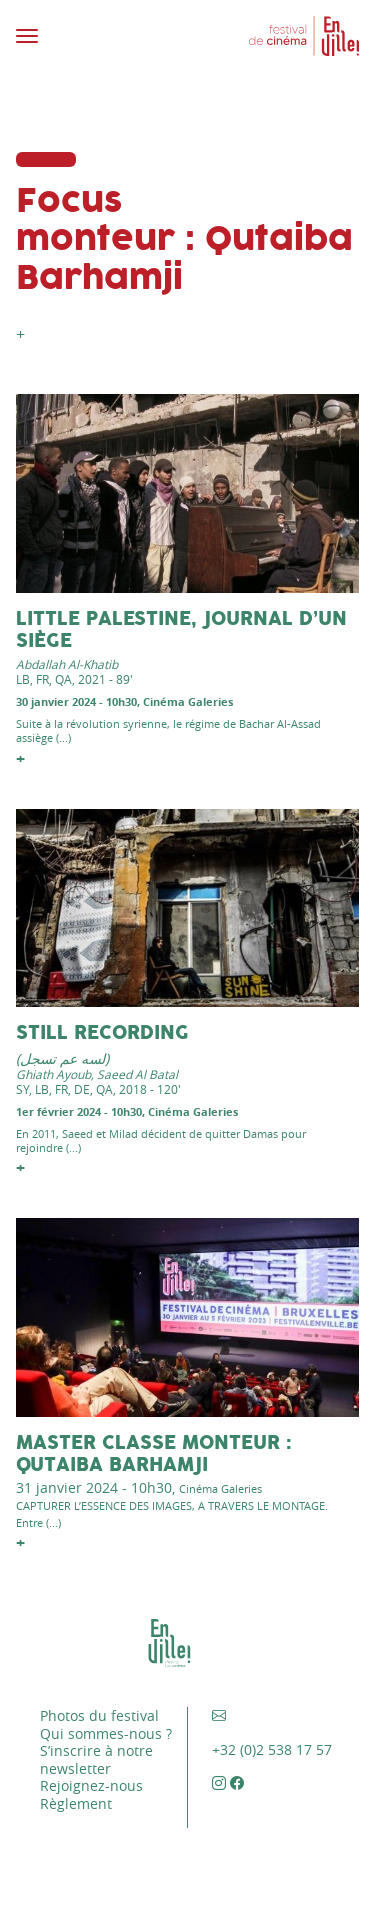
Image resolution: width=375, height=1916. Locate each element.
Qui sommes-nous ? (106, 1733)
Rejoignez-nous (91, 1785)
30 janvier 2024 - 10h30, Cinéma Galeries (124, 701)
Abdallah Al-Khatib (67, 664)
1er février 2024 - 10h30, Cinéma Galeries (127, 1111)
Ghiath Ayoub (53, 1074)
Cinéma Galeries (220, 1488)
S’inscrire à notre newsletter (96, 1759)
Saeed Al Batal (137, 1074)
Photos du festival (99, 1715)
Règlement (76, 1803)
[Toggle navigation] (96, 36)
